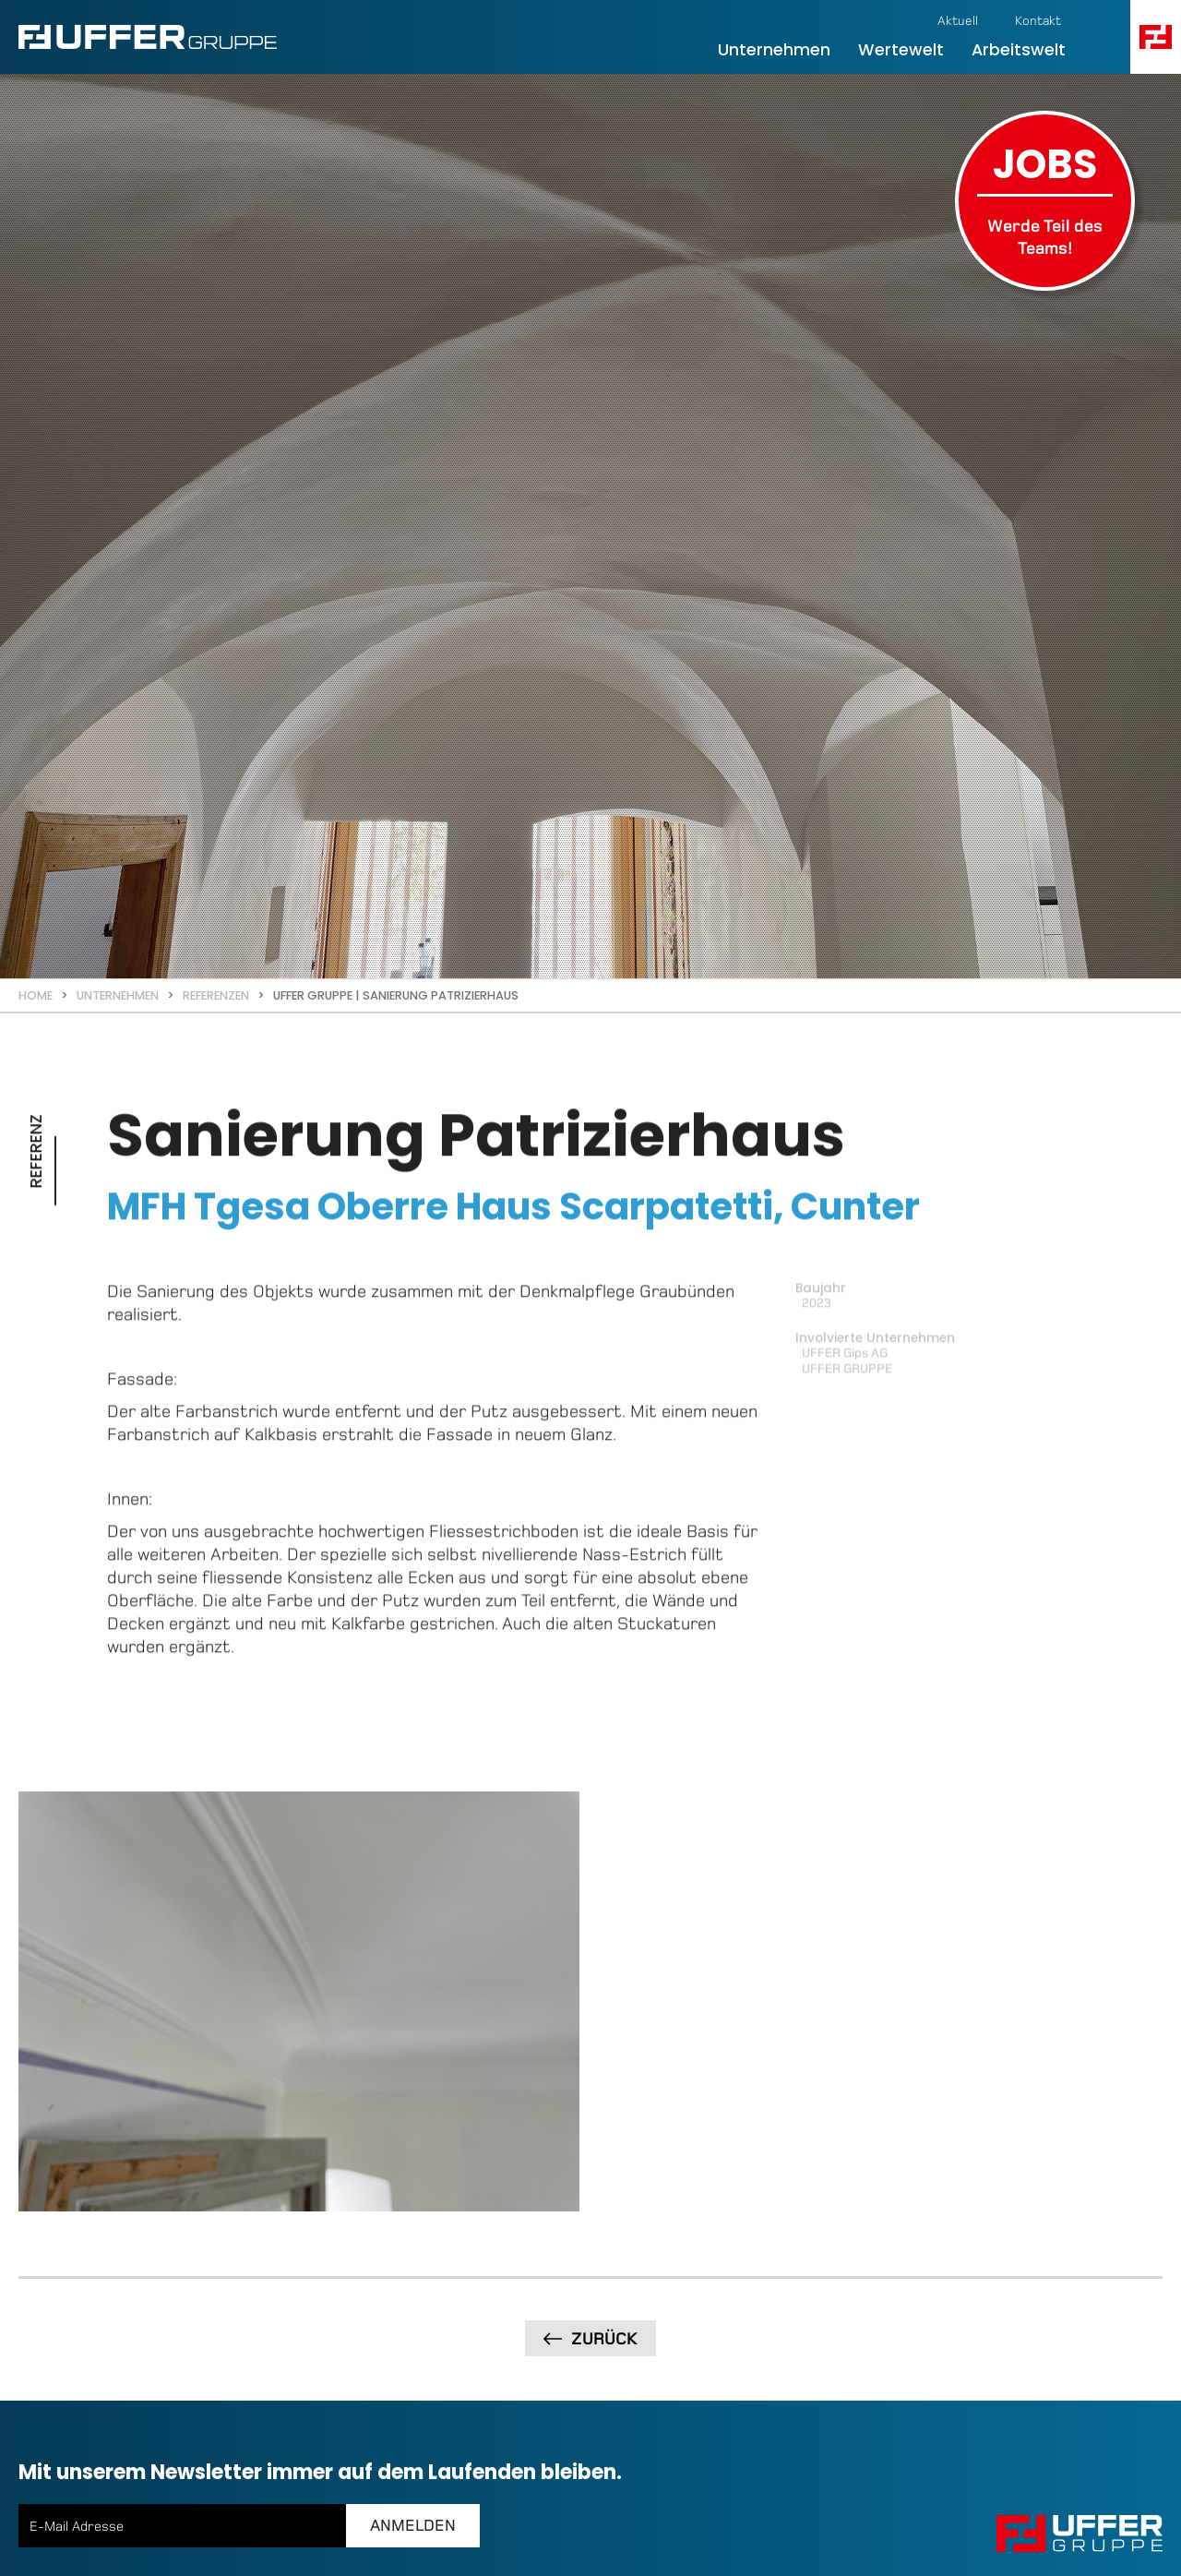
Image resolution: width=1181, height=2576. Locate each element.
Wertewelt (901, 50)
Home (35, 995)
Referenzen (216, 995)
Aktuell (957, 21)
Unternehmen (774, 50)
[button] (1155, 37)
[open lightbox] (298, 1754)
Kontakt (1038, 21)
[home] (147, 37)
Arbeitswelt (1019, 50)
